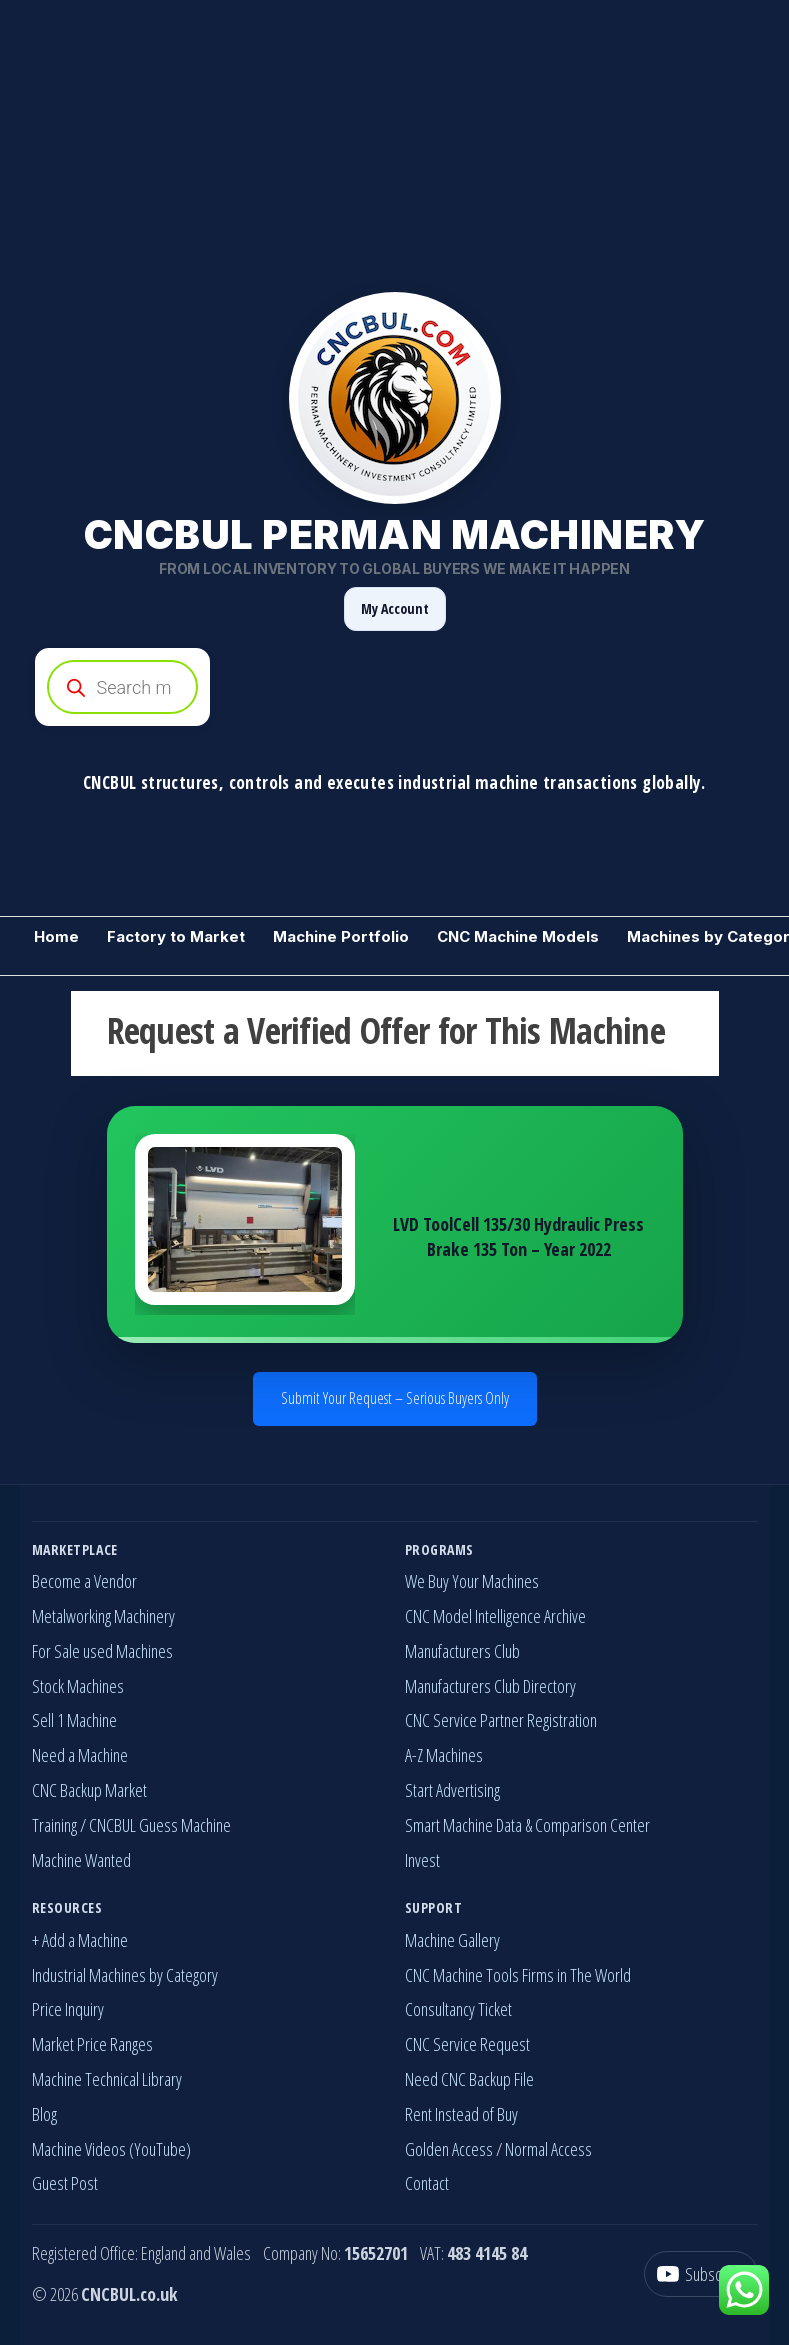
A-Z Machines (444, 1755)
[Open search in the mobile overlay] (395, 687)
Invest (422, 1860)
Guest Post (65, 2183)
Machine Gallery (452, 1940)
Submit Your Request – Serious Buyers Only (395, 1398)
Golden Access (449, 2149)
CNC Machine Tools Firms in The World (518, 1975)
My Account (395, 608)
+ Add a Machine (80, 1940)
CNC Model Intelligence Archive (495, 1616)
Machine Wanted (81, 1860)
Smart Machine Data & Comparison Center (527, 1825)
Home (56, 936)
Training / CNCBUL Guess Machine (131, 1825)
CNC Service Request (467, 2044)
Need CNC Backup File (469, 2079)
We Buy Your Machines (472, 1581)
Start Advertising (452, 1790)
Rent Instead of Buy (461, 2114)
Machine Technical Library (107, 2079)
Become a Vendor (84, 1581)
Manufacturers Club (462, 1651)
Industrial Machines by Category (125, 1975)
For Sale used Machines (102, 1651)
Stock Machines (78, 1686)
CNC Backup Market (89, 1790)
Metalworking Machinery (103, 1616)
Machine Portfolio (341, 936)
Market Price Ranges (92, 2044)
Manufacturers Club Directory (490, 1686)
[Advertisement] (394, 140)
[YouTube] (701, 2274)
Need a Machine (80, 1755)
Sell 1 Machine (74, 1720)
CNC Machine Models (518, 936)
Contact (427, 2183)
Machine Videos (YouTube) (111, 2149)
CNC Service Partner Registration (501, 1720)
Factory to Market (176, 936)
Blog (44, 2114)
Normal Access (548, 2149)
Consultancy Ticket (458, 2009)
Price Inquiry (68, 2009)
